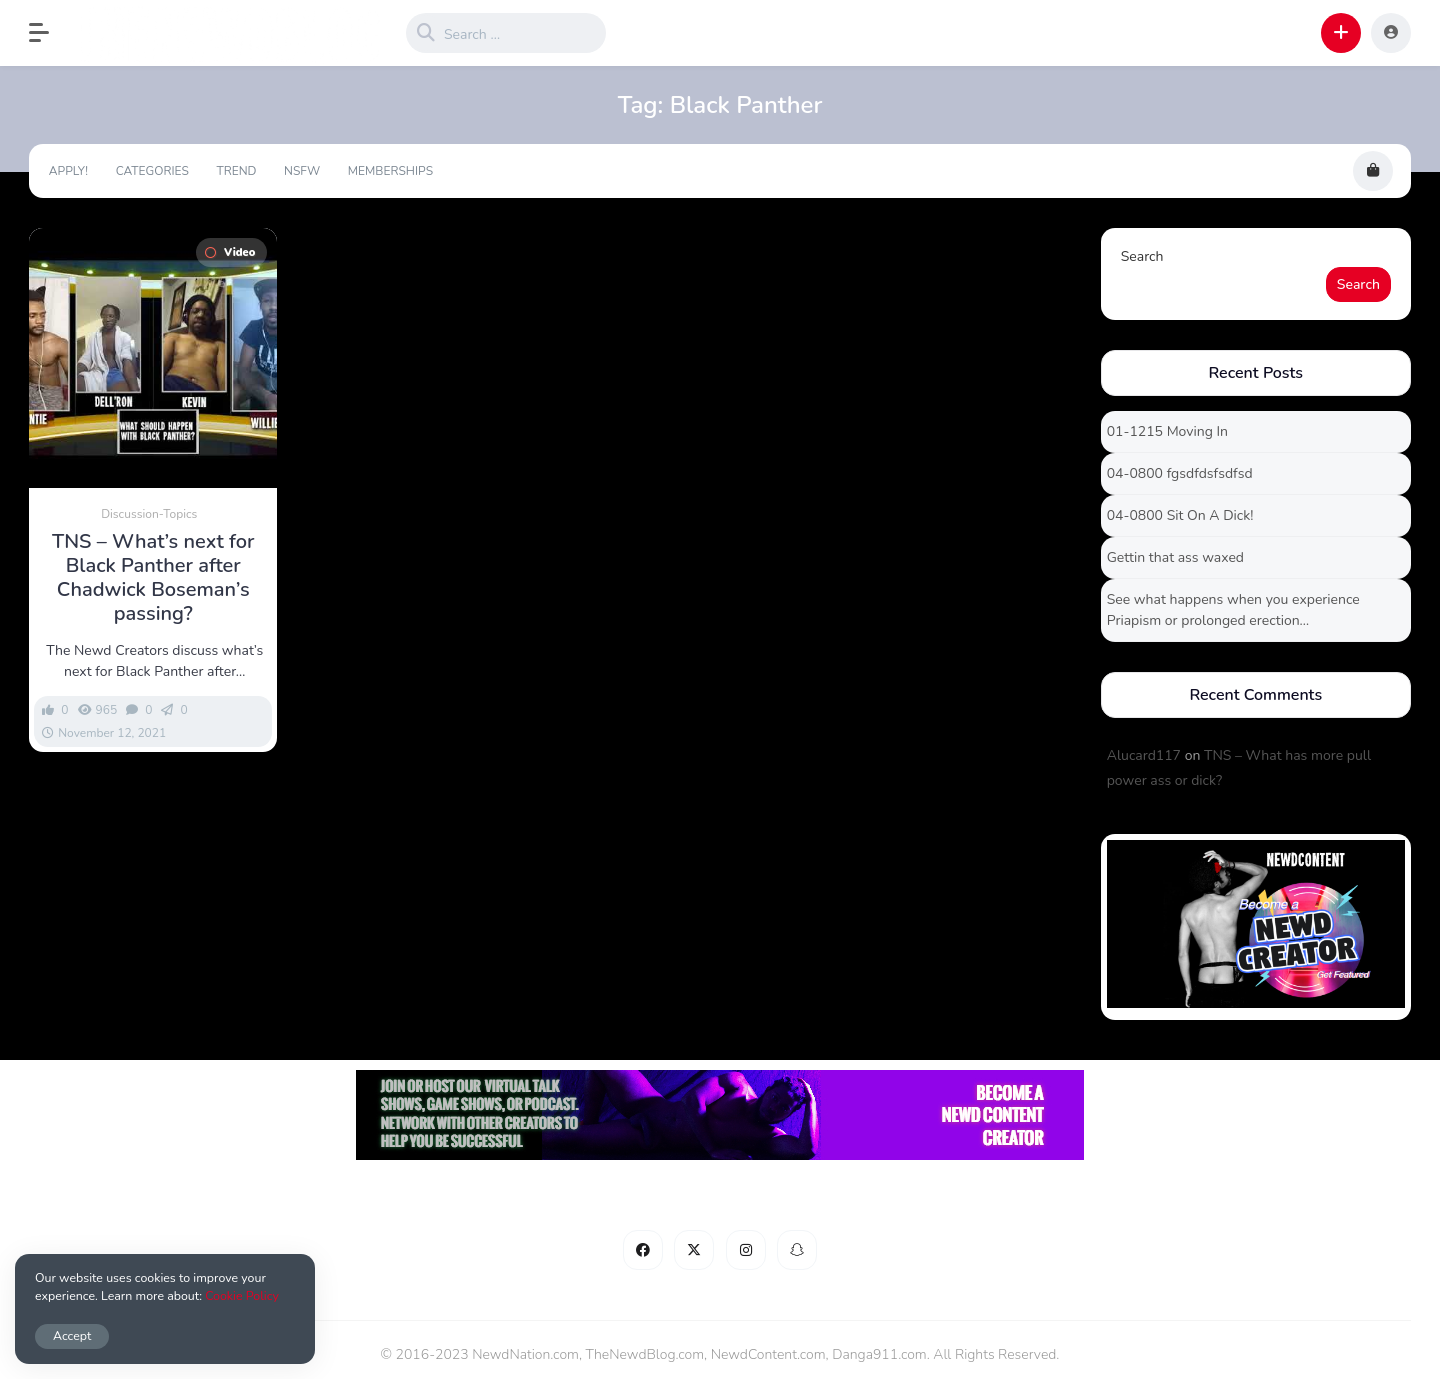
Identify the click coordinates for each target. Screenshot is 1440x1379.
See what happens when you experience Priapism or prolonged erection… (1233, 610)
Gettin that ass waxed (1175, 557)
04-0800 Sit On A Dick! (1180, 515)
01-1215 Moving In (1167, 431)
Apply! (68, 171)
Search (1142, 256)
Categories (152, 171)
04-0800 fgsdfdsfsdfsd (1180, 473)
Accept (72, 1335)
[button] (49, 33)
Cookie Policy (242, 1295)
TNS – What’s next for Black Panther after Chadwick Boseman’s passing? (153, 578)
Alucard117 (1144, 755)
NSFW (302, 171)
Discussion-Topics (149, 514)
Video (230, 252)
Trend (236, 171)
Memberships (390, 171)
